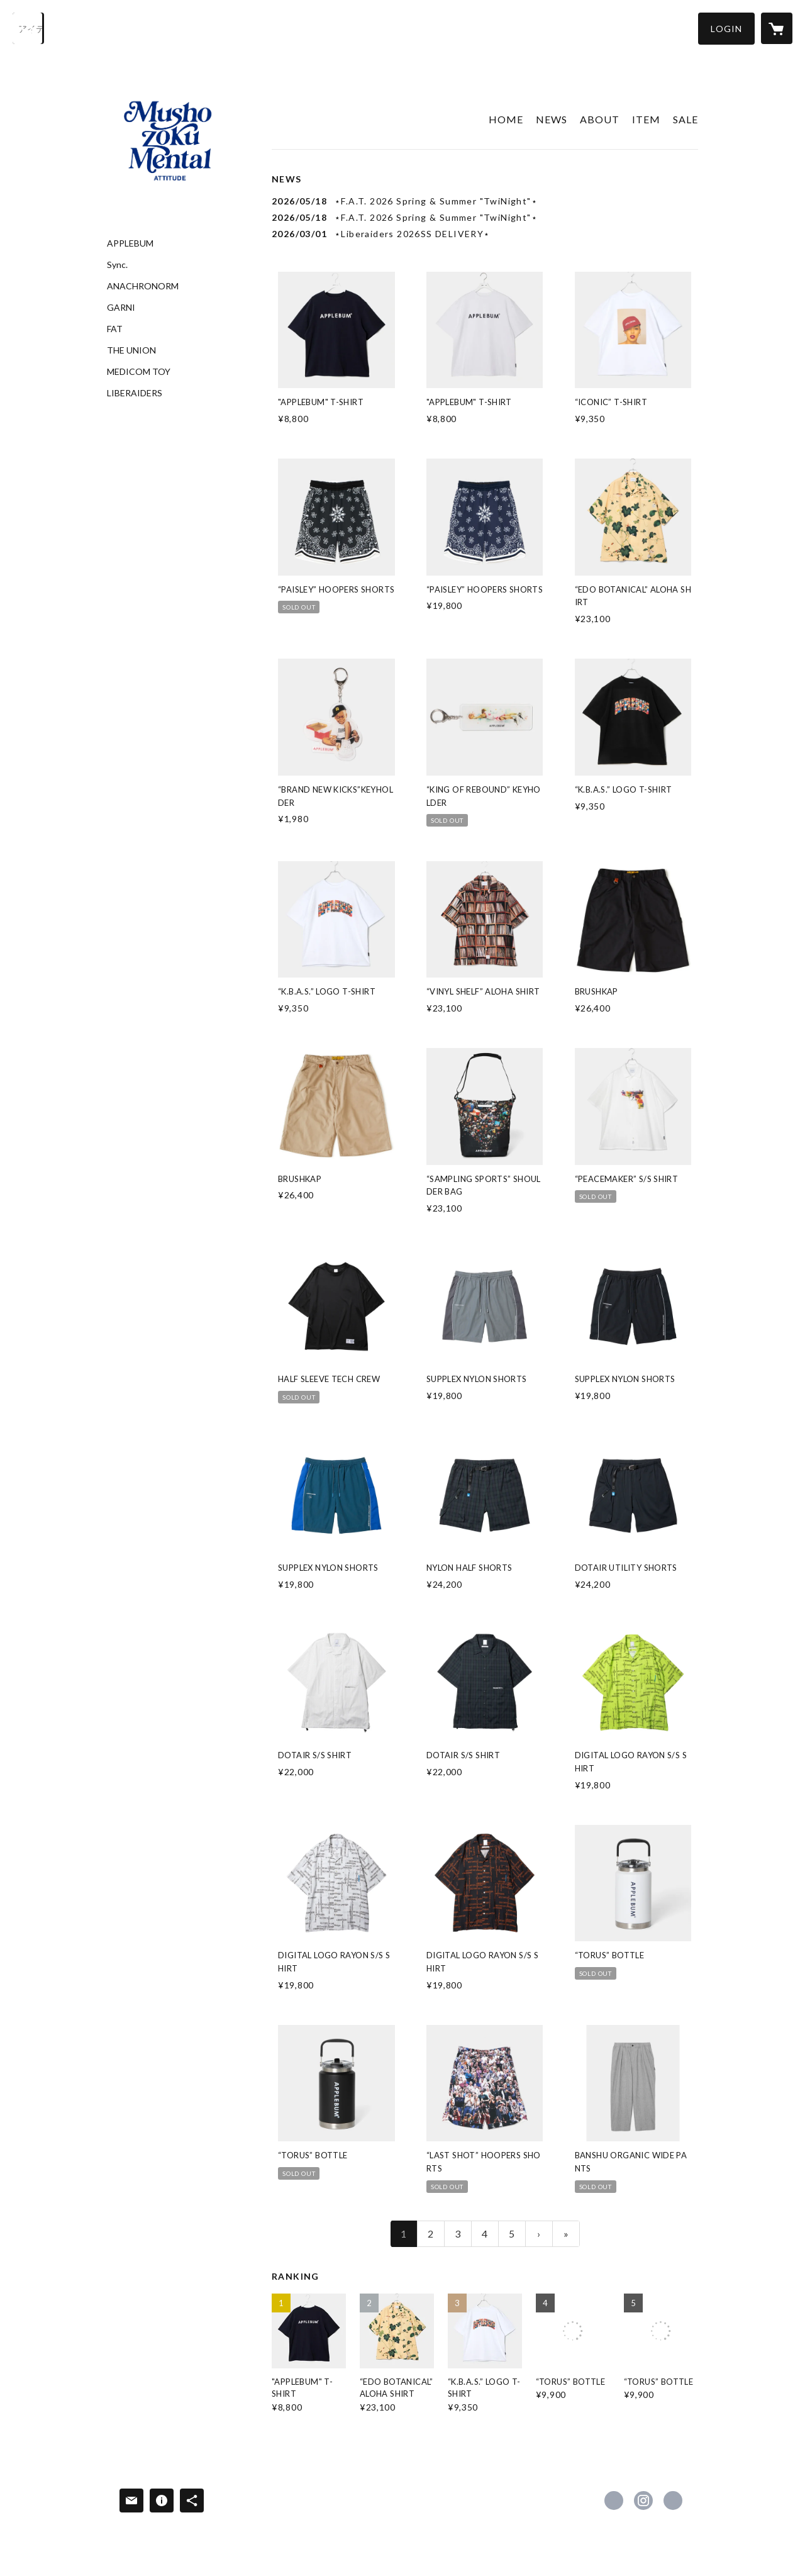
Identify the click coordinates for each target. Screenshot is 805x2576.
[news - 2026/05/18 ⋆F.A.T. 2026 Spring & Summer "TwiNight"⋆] (485, 201)
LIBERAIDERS (134, 393)
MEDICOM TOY (138, 371)
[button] (726, 29)
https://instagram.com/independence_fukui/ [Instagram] (643, 2500)
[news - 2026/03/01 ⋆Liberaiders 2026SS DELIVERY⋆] (485, 233)
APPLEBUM (130, 243)
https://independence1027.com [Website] (672, 2500)
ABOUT (599, 119)
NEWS (551, 119)
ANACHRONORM (143, 286)
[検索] (28, 28)
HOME (506, 119)
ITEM (646, 119)
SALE (685, 119)
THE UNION (131, 350)
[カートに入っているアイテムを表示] (776, 28)
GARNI (121, 307)
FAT (115, 329)
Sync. (117, 264)
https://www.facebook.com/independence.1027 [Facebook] (613, 2500)
